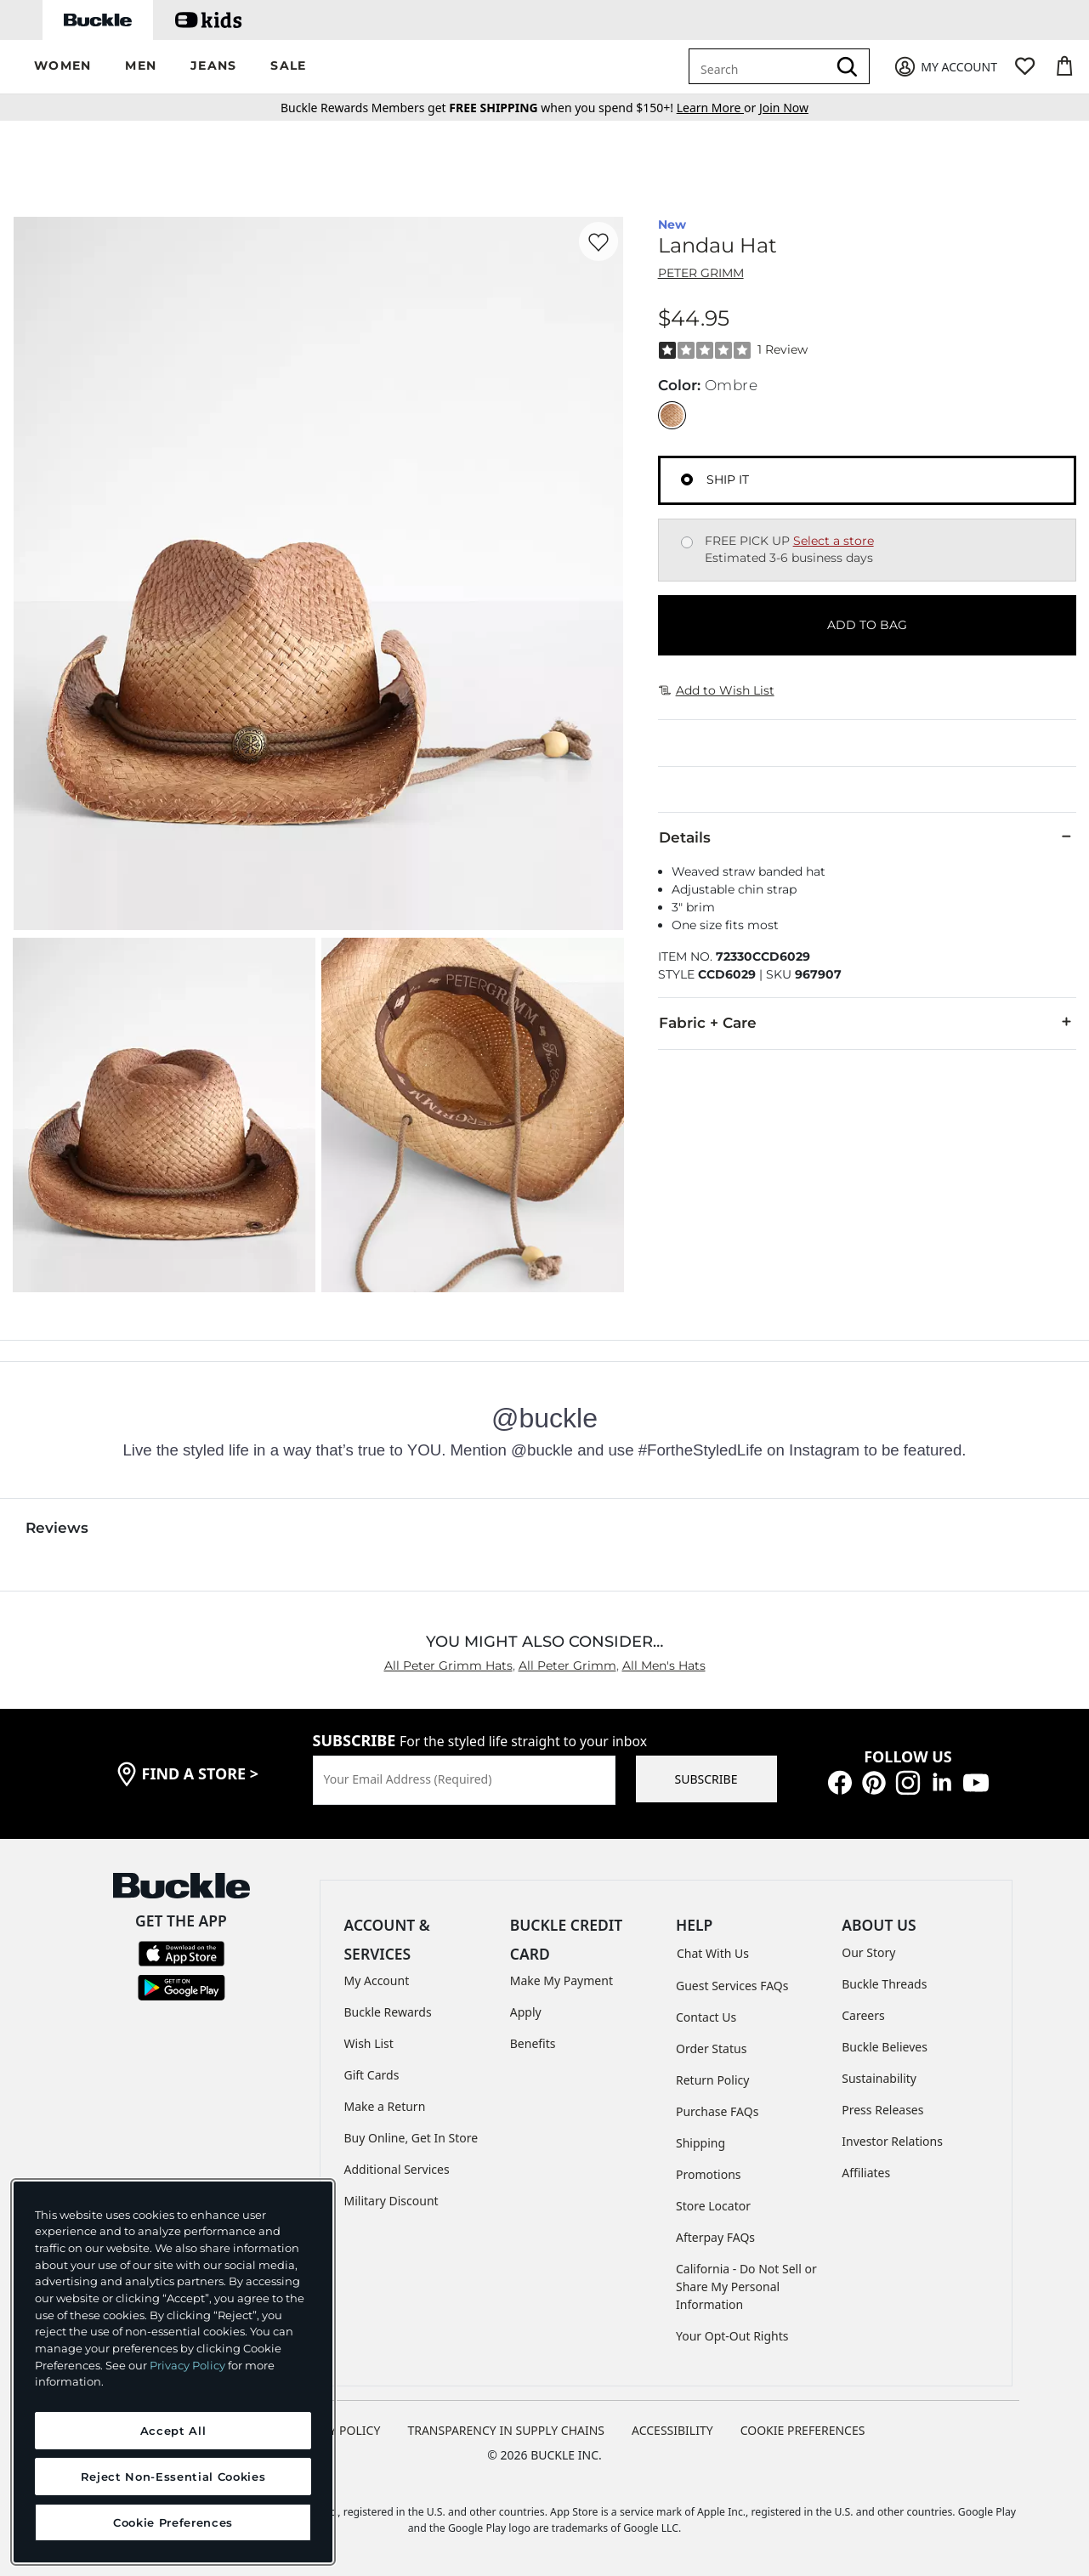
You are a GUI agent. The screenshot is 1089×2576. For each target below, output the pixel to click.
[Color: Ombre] (672, 415)
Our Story (868, 1952)
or (718, 107)
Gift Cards (372, 2075)
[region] (173, 2372)
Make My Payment (561, 1980)
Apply (526, 2012)
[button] (62, 66)
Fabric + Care (867, 1022)
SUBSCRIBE (706, 1779)
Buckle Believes (884, 2047)
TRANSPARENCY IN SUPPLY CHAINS (505, 2430)
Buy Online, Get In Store (411, 2138)
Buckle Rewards (388, 2012)
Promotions (708, 2174)
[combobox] (760, 66)
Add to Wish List (716, 690)
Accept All (173, 2430)
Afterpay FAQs (715, 2237)
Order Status (711, 2048)
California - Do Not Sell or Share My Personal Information (746, 2286)
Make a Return (385, 2106)
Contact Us (706, 2017)
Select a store (833, 540)
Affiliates (866, 2173)
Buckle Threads (884, 1984)
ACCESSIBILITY (672, 2430)
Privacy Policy (187, 2365)
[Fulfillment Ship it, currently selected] (687, 479)
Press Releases (882, 2110)
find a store (200, 1773)
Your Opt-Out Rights (732, 2336)
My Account (377, 1980)
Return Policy (712, 2080)
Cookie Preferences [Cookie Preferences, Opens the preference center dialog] (173, 2522)
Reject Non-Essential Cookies (173, 2476)
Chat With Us (713, 1953)
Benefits (533, 2043)
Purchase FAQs (717, 2111)
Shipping (700, 2143)
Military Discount (391, 2201)
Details (867, 836)
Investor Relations (892, 2141)
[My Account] (945, 66)
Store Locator (713, 2206)
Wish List (369, 2043)
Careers (863, 2015)
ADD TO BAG (867, 625)
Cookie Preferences (802, 2430)
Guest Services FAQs (732, 1985)
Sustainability (879, 2078)
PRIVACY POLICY (334, 2430)
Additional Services (397, 2169)
